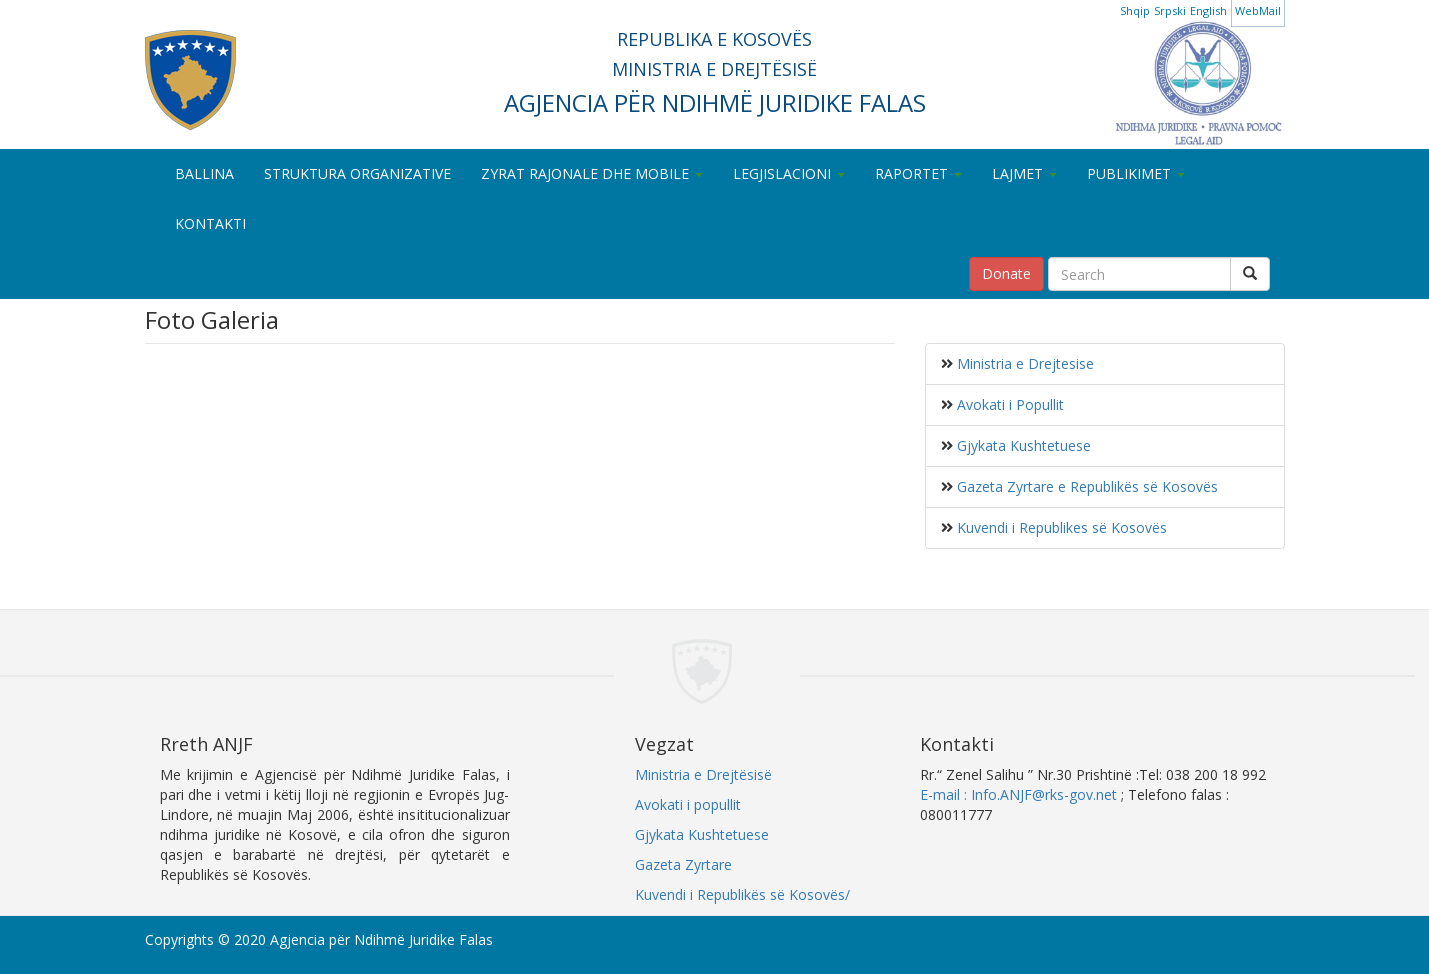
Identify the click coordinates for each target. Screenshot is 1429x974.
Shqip (1135, 10)
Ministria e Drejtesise (1023, 363)
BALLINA (204, 173)
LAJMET (1024, 173)
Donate (1006, 273)
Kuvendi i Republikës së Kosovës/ (742, 894)
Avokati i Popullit (1008, 404)
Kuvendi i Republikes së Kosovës (1060, 527)
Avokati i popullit (688, 804)
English (1208, 10)
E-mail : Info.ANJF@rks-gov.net (1018, 794)
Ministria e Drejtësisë (703, 774)
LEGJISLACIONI (789, 173)
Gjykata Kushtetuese (1022, 445)
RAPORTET (918, 173)
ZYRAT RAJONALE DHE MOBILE (592, 173)
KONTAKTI (210, 223)
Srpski (1170, 10)
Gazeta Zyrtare (683, 864)
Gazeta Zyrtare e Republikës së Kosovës (1085, 486)
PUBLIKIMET (1136, 173)
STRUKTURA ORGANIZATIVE (357, 173)
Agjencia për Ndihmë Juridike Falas (381, 939)
